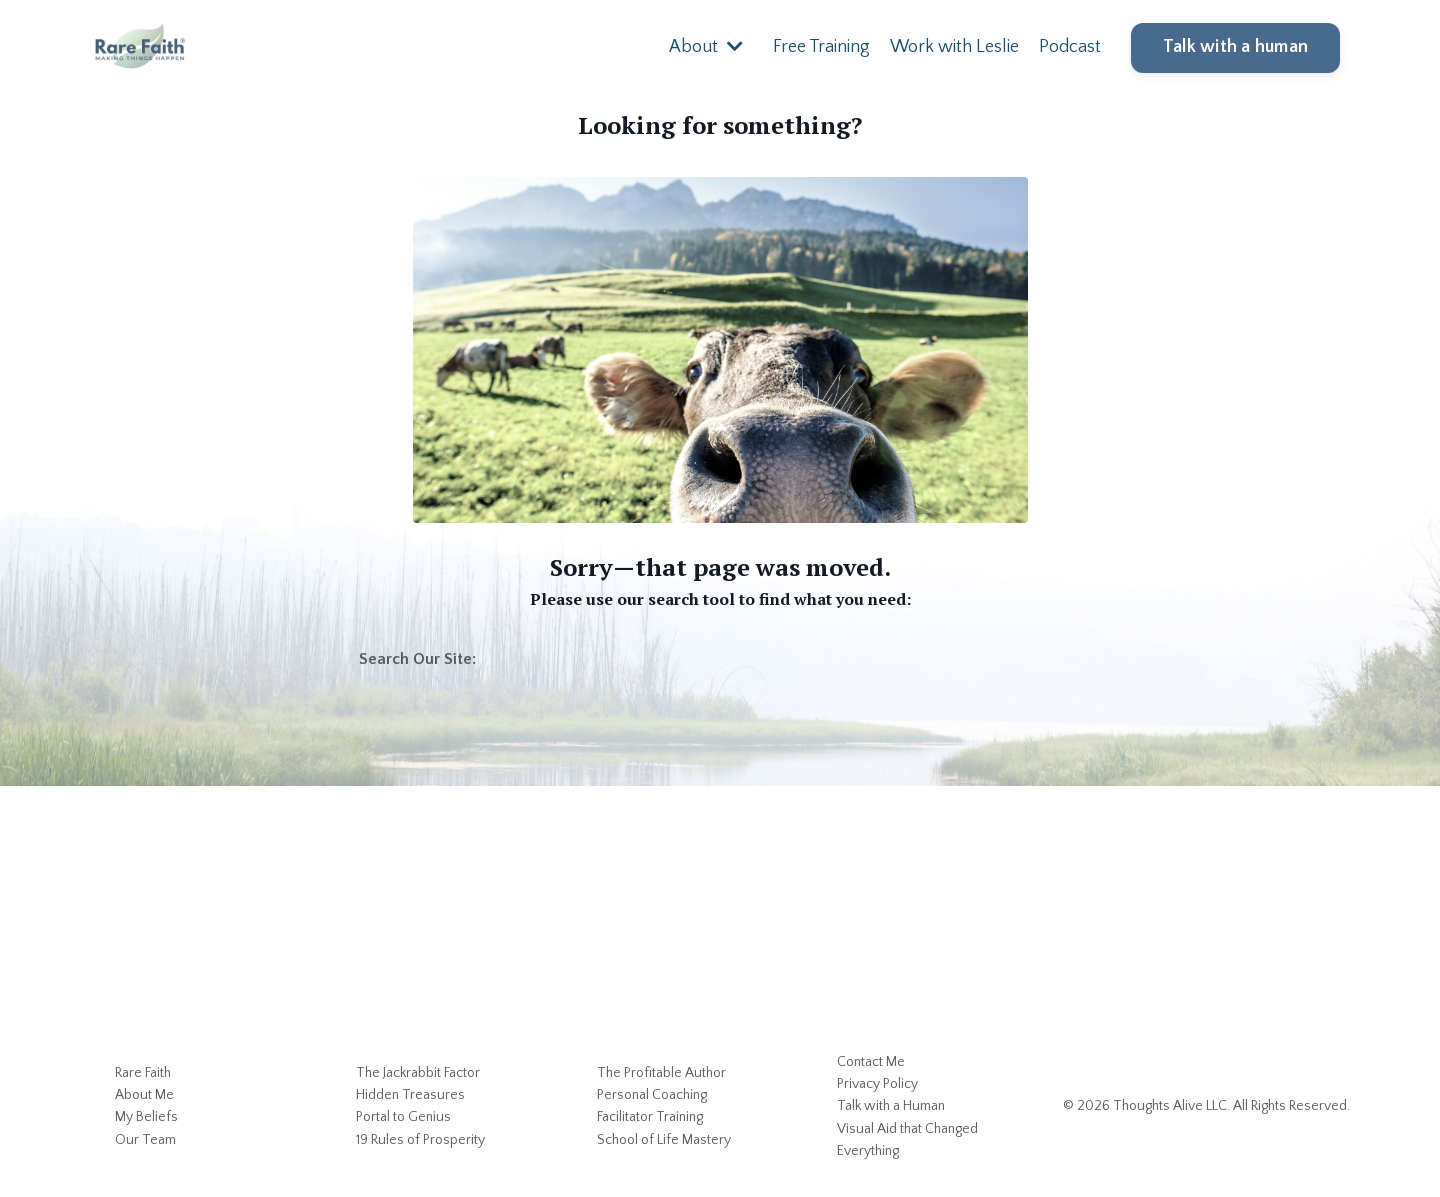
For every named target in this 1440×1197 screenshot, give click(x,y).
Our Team (145, 1140)
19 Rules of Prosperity (420, 1140)
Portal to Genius (403, 1117)
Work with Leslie (954, 47)
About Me (144, 1095)
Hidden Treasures (410, 1095)
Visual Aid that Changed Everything (907, 1140)
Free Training (821, 47)
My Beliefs (146, 1117)
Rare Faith (143, 1073)
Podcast (1070, 47)
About (706, 47)
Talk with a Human (891, 1106)
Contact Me (871, 1062)
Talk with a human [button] (1235, 47)
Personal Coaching (652, 1095)
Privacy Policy (877, 1084)
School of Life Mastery (664, 1140)
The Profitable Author (661, 1073)
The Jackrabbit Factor (418, 1073)
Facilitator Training (650, 1117)
